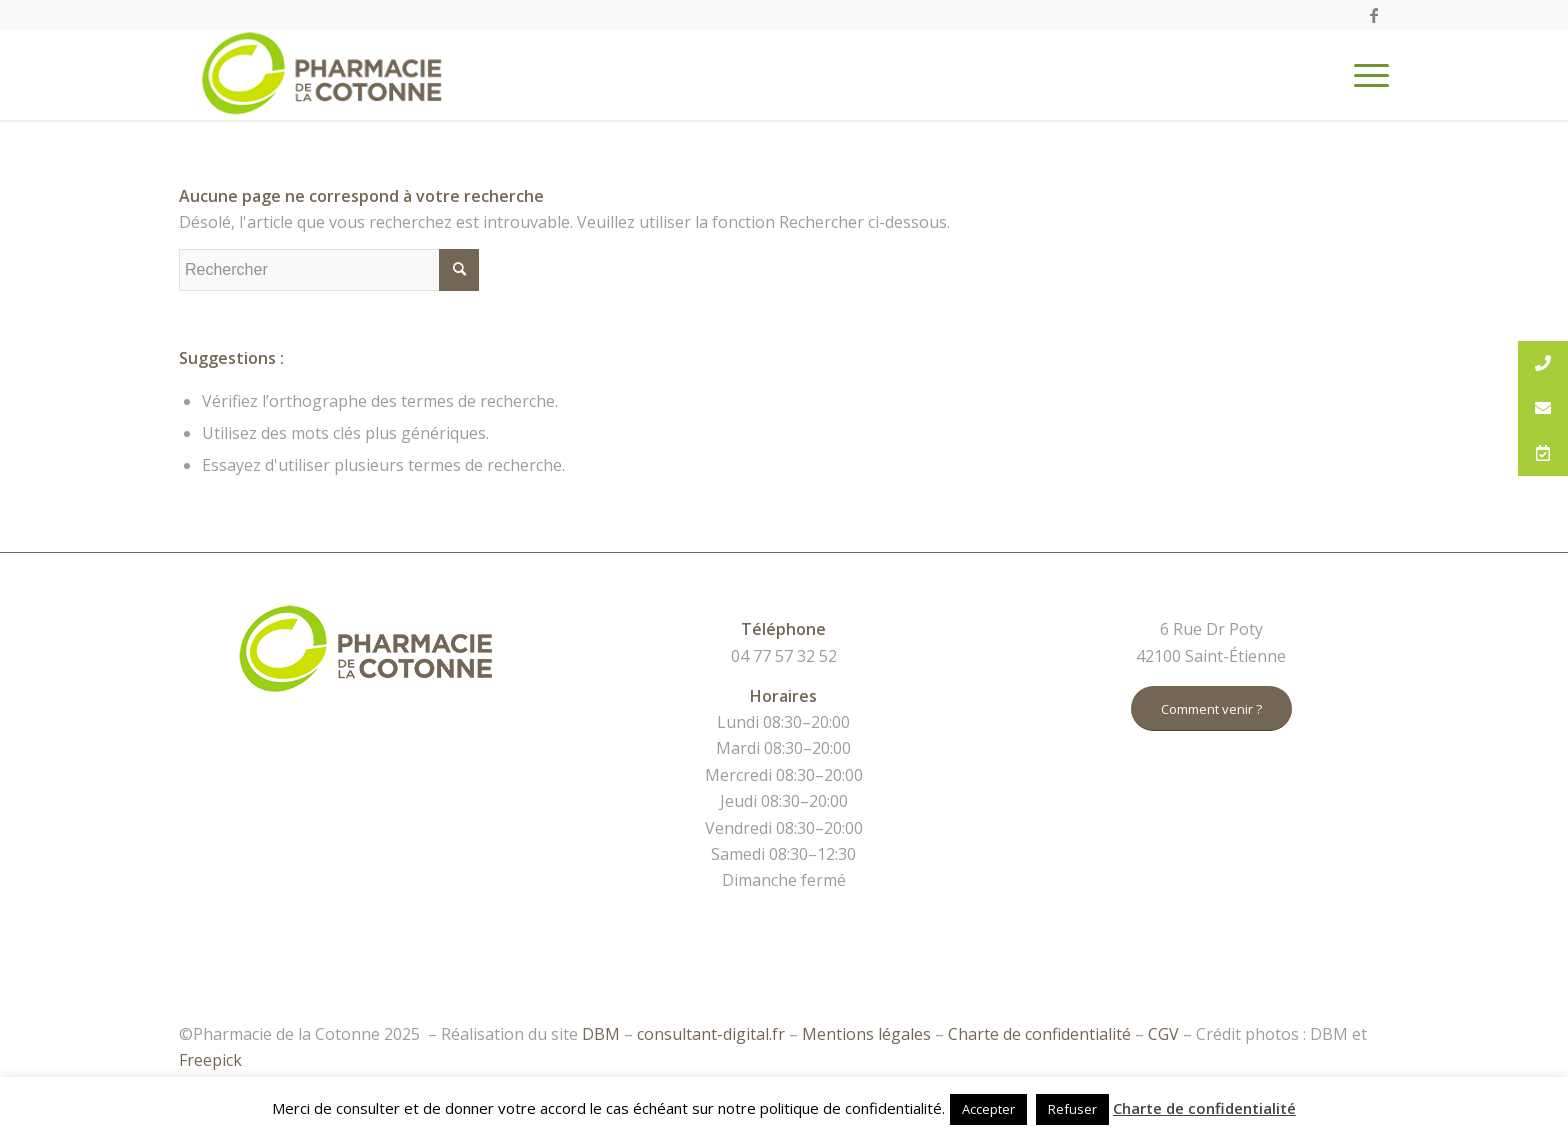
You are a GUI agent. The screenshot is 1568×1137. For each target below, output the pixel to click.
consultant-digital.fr (711, 1034)
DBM (601, 1034)
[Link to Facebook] (1374, 15)
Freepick (210, 1060)
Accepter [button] (988, 1109)
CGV (1163, 1034)
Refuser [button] (1072, 1109)
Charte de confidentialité (1039, 1034)
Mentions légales (866, 1034)
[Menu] (1365, 75)
